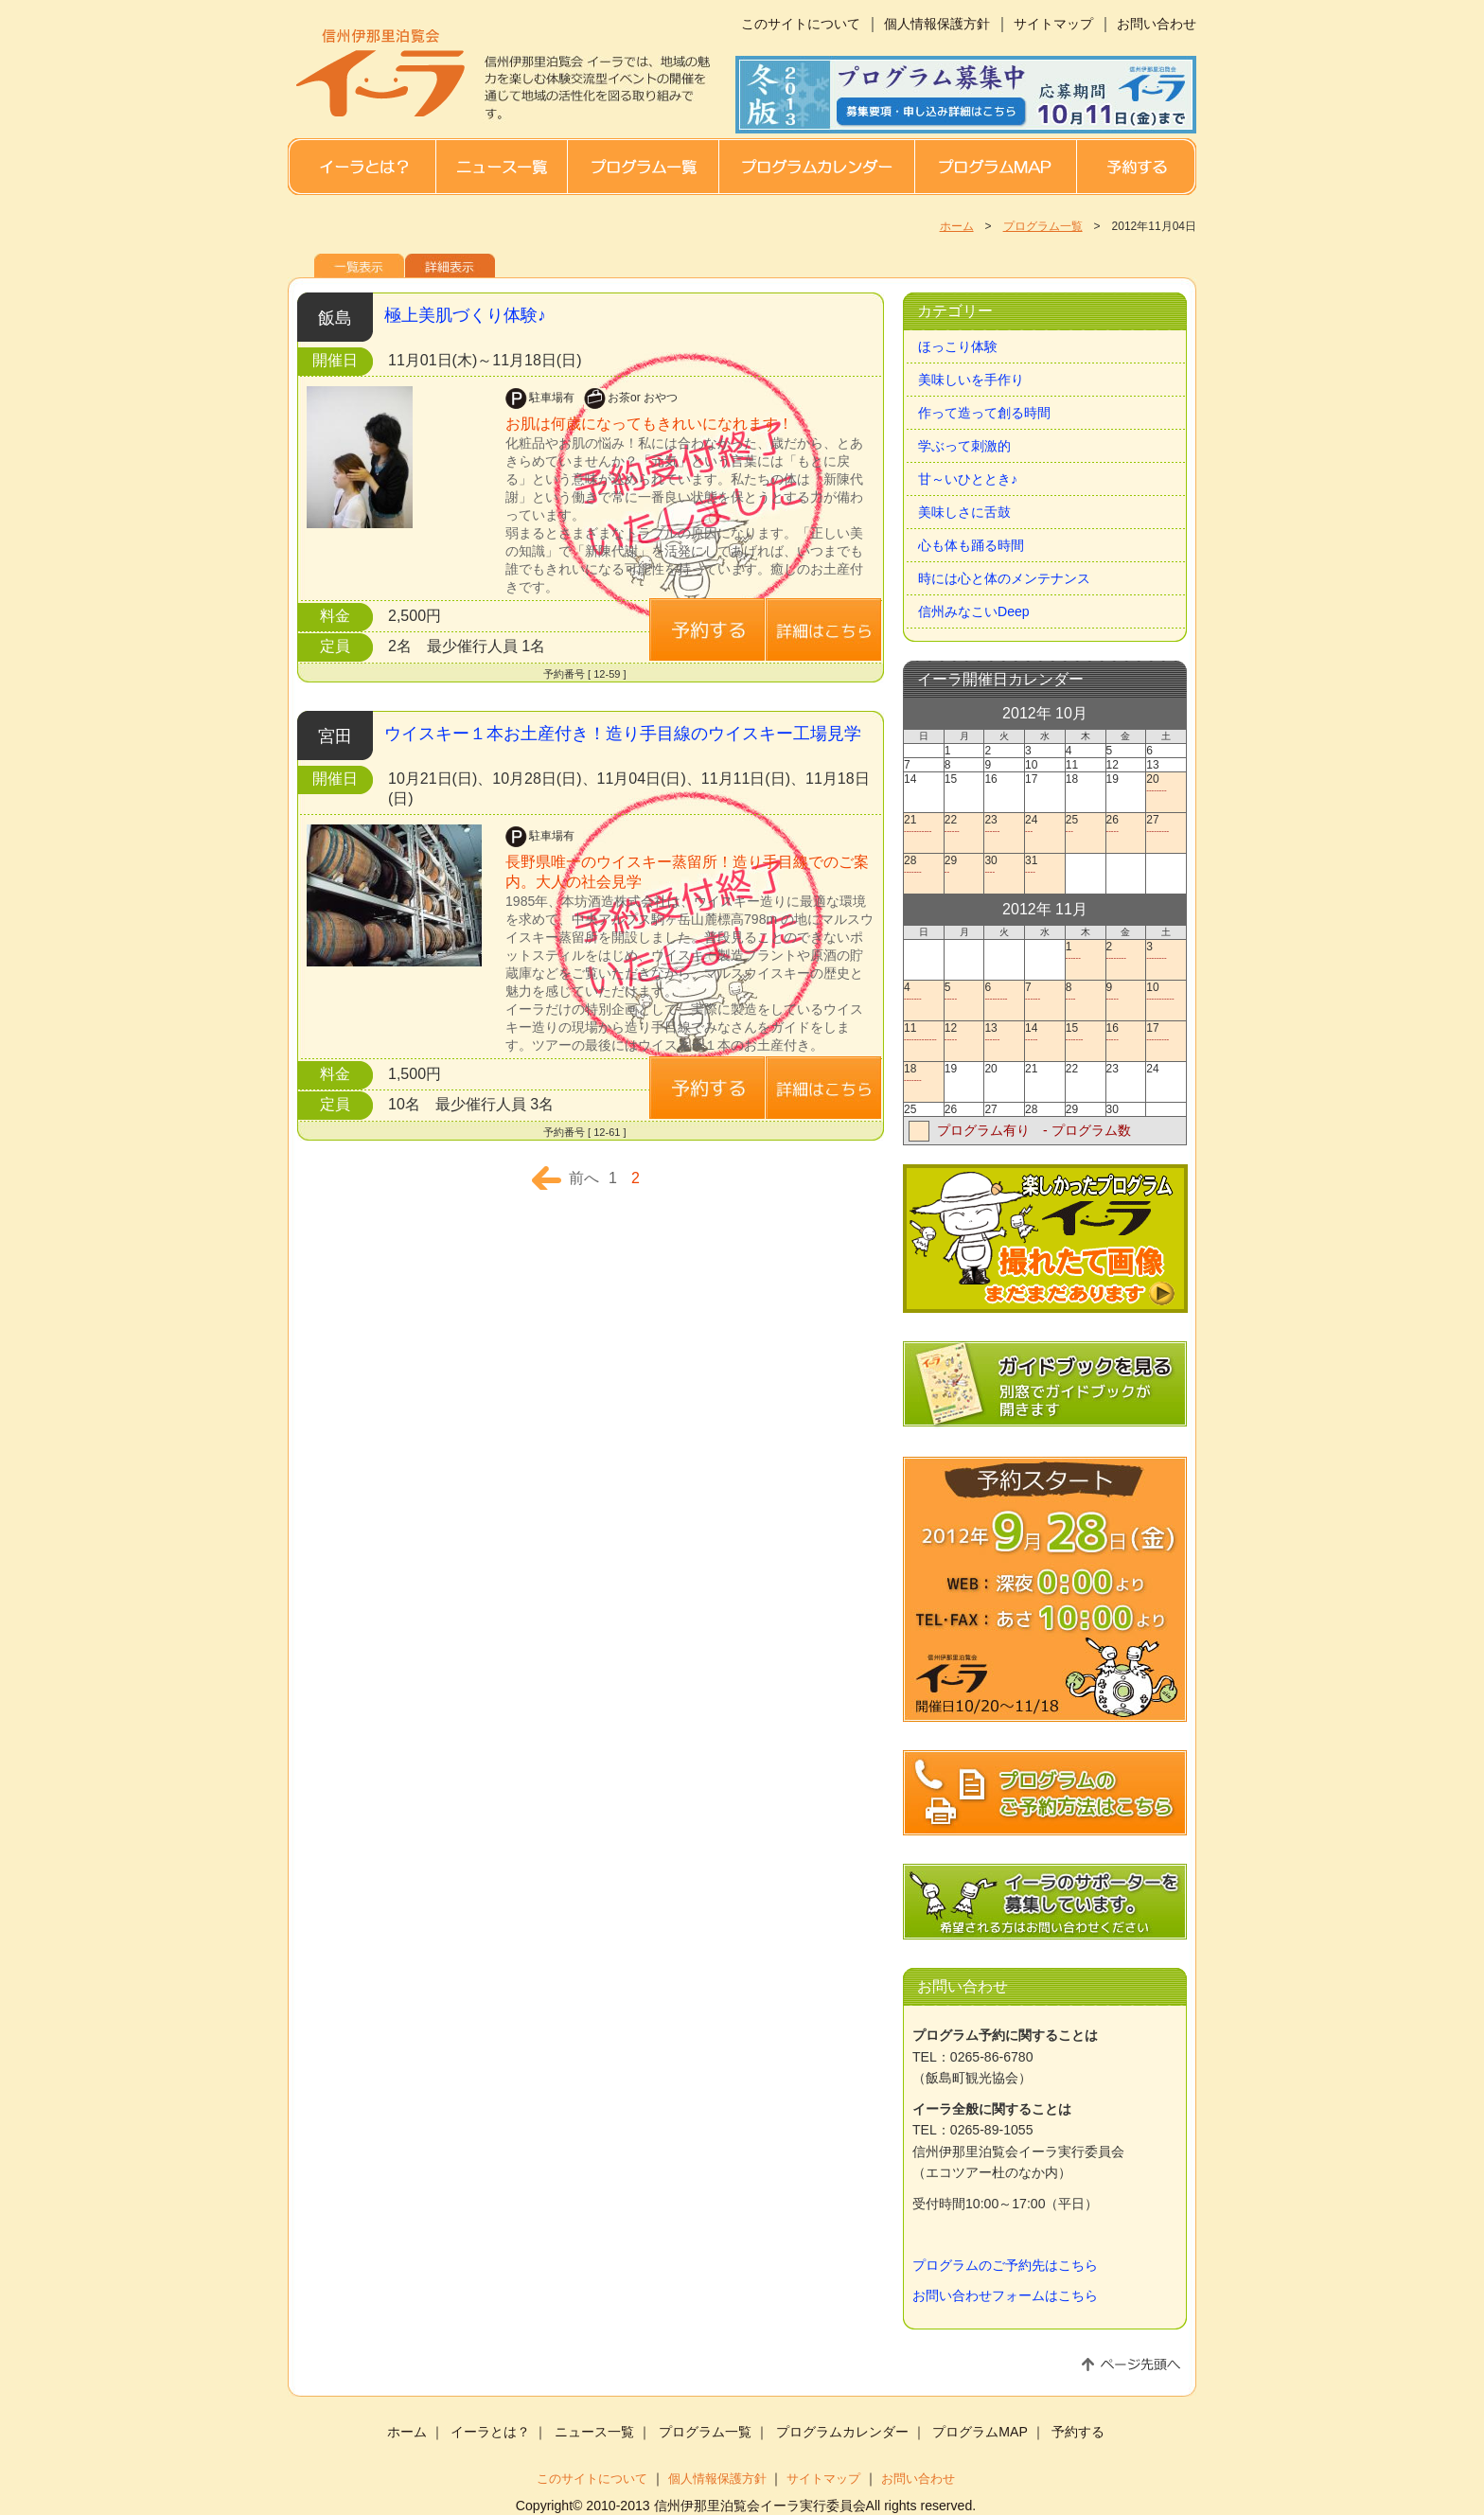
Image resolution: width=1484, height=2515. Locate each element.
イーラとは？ (361, 166)
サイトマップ (1053, 23)
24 (1044, 824)
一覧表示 (359, 265)
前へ (584, 1178)
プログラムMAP (995, 166)
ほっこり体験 (958, 346)
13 (1003, 1032)
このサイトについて (800, 23)
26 (1125, 824)
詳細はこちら (707, 629)
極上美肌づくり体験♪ (465, 315)
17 (1165, 1032)
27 (1165, 824)
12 (964, 1032)
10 (1165, 991)
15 (1085, 1032)
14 (1044, 1032)
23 (1003, 824)
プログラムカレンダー (816, 166)
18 (923, 1073)
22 (964, 824)
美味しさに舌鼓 (964, 512)
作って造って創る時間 (984, 412)
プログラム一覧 (642, 166)
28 (923, 865)
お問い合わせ (1156, 23)
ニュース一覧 (501, 166)
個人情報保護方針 (937, 23)
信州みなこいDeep (974, 611)
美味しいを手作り (971, 379)
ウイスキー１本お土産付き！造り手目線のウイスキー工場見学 (622, 733)
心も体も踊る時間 (971, 545)
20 (1165, 783)
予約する (1136, 166)
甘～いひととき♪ (967, 479)
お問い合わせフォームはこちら (1005, 2295)
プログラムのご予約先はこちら (1005, 2265)
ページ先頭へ (1131, 2364)
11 (923, 1032)
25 (1085, 824)
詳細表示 (450, 265)
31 (1044, 865)
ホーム (957, 226)
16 (1125, 1032)
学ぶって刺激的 (964, 445)
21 (923, 824)
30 (1003, 865)
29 (964, 865)
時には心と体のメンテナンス (1004, 578)
